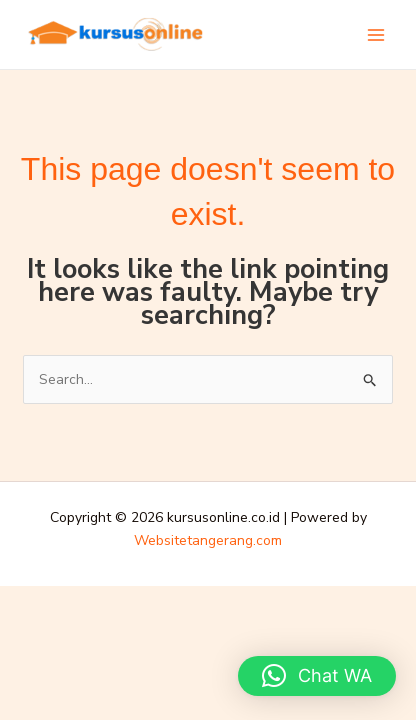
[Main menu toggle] (376, 35)
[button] (317, 676)
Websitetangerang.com (208, 540)
